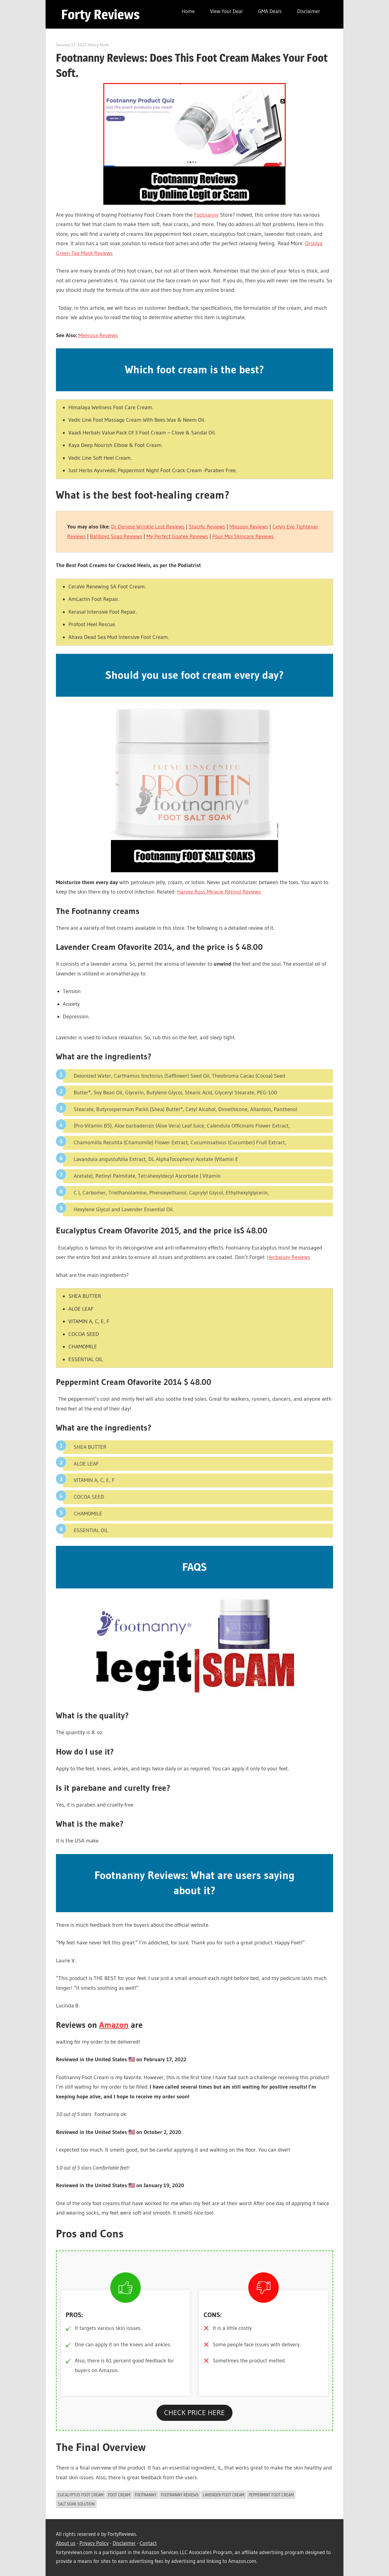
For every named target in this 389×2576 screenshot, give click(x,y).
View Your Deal (226, 11)
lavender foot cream (223, 2494)
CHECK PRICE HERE (194, 2412)
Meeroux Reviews (97, 335)
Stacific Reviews (207, 526)
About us (65, 2543)
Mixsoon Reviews (248, 526)
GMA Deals (269, 11)
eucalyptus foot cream (81, 2494)
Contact (148, 2543)
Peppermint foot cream (271, 2494)
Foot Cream (119, 2494)
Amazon (114, 2025)
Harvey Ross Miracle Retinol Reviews (219, 891)
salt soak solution (76, 2503)
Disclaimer (308, 11)
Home (188, 11)
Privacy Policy (93, 2543)
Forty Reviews (100, 14)
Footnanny (206, 214)
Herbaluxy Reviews (288, 1257)
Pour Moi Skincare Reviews (243, 536)
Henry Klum (98, 44)
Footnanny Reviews (179, 2494)
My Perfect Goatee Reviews (177, 536)
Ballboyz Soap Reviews (116, 536)
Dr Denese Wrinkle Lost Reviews (147, 526)
